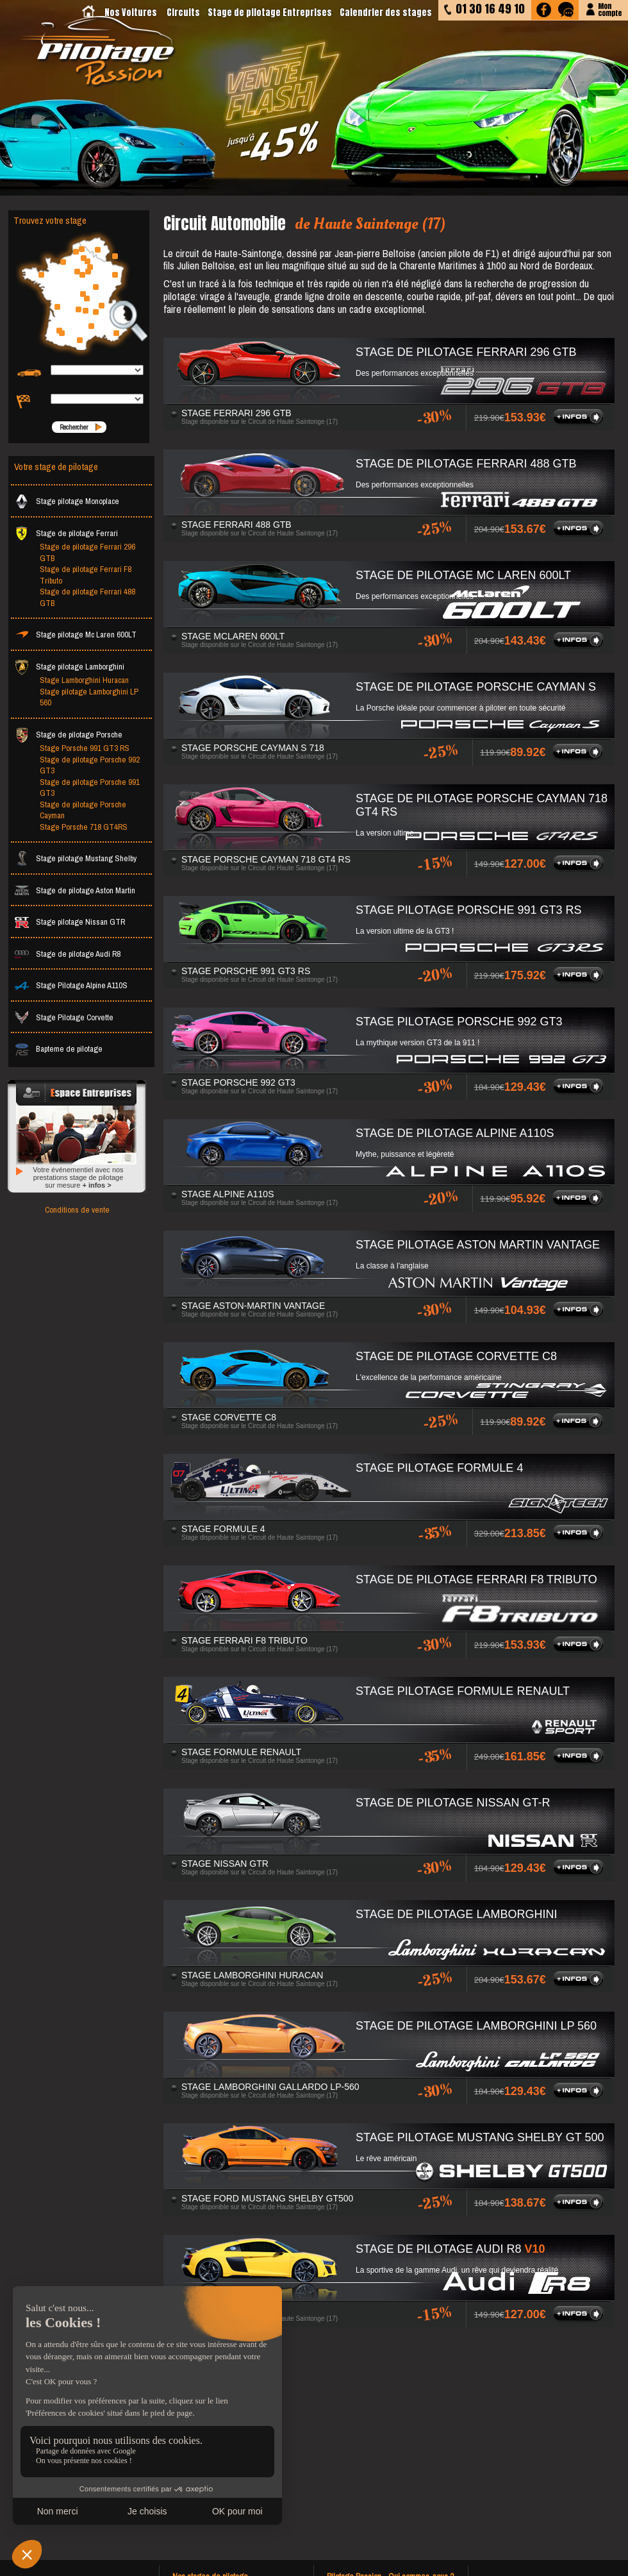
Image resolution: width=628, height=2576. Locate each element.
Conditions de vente (77, 1209)
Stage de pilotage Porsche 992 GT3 (90, 765)
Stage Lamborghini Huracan (84, 680)
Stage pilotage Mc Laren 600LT (75, 634)
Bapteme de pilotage (58, 1048)
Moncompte (610, 9)
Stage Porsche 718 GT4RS (84, 827)
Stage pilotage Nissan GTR (69, 921)
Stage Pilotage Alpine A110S (71, 985)
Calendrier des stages (386, 12)
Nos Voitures (130, 12)
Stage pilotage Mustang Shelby (75, 858)
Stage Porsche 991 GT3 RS (84, 748)
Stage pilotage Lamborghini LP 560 (89, 697)
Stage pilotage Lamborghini (69, 666)
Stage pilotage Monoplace (66, 501)
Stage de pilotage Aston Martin (74, 890)
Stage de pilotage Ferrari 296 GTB (87, 552)
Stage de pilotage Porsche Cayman (83, 810)
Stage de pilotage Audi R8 (67, 954)
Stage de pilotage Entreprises (270, 12)
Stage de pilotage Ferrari (66, 533)
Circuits (183, 12)
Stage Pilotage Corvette (63, 1017)
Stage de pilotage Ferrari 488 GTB (87, 597)
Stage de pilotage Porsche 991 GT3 (90, 788)
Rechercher (74, 427)
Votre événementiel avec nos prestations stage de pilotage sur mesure (78, 1177)
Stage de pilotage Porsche (68, 734)
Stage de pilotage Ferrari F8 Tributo (85, 575)
